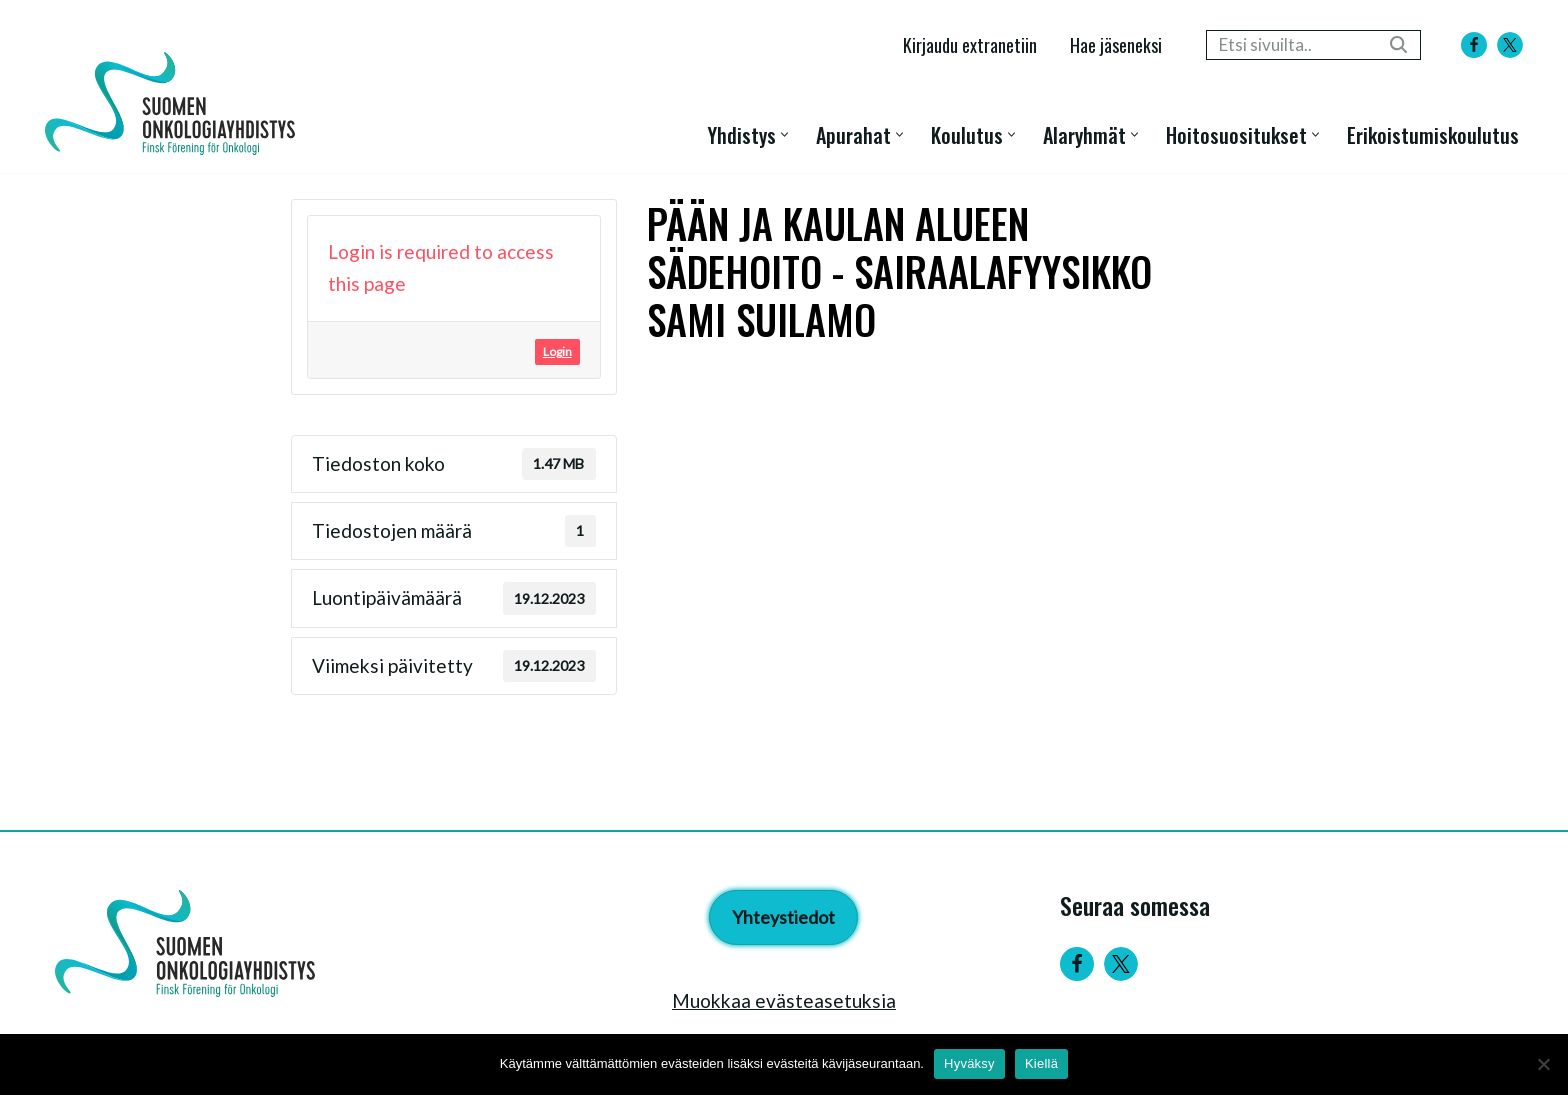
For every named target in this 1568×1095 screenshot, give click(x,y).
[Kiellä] (1543, 1064)
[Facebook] (1474, 45)
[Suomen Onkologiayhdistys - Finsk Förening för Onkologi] (175, 103)
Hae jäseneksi (1116, 44)
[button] (784, 134)
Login (557, 351)
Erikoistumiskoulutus (1433, 134)
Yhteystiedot (783, 917)
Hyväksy (969, 1063)
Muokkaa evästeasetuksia (784, 1000)
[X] (1510, 45)
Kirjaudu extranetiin (970, 44)
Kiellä (1041, 1063)
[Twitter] (1121, 964)
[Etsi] (1291, 45)
